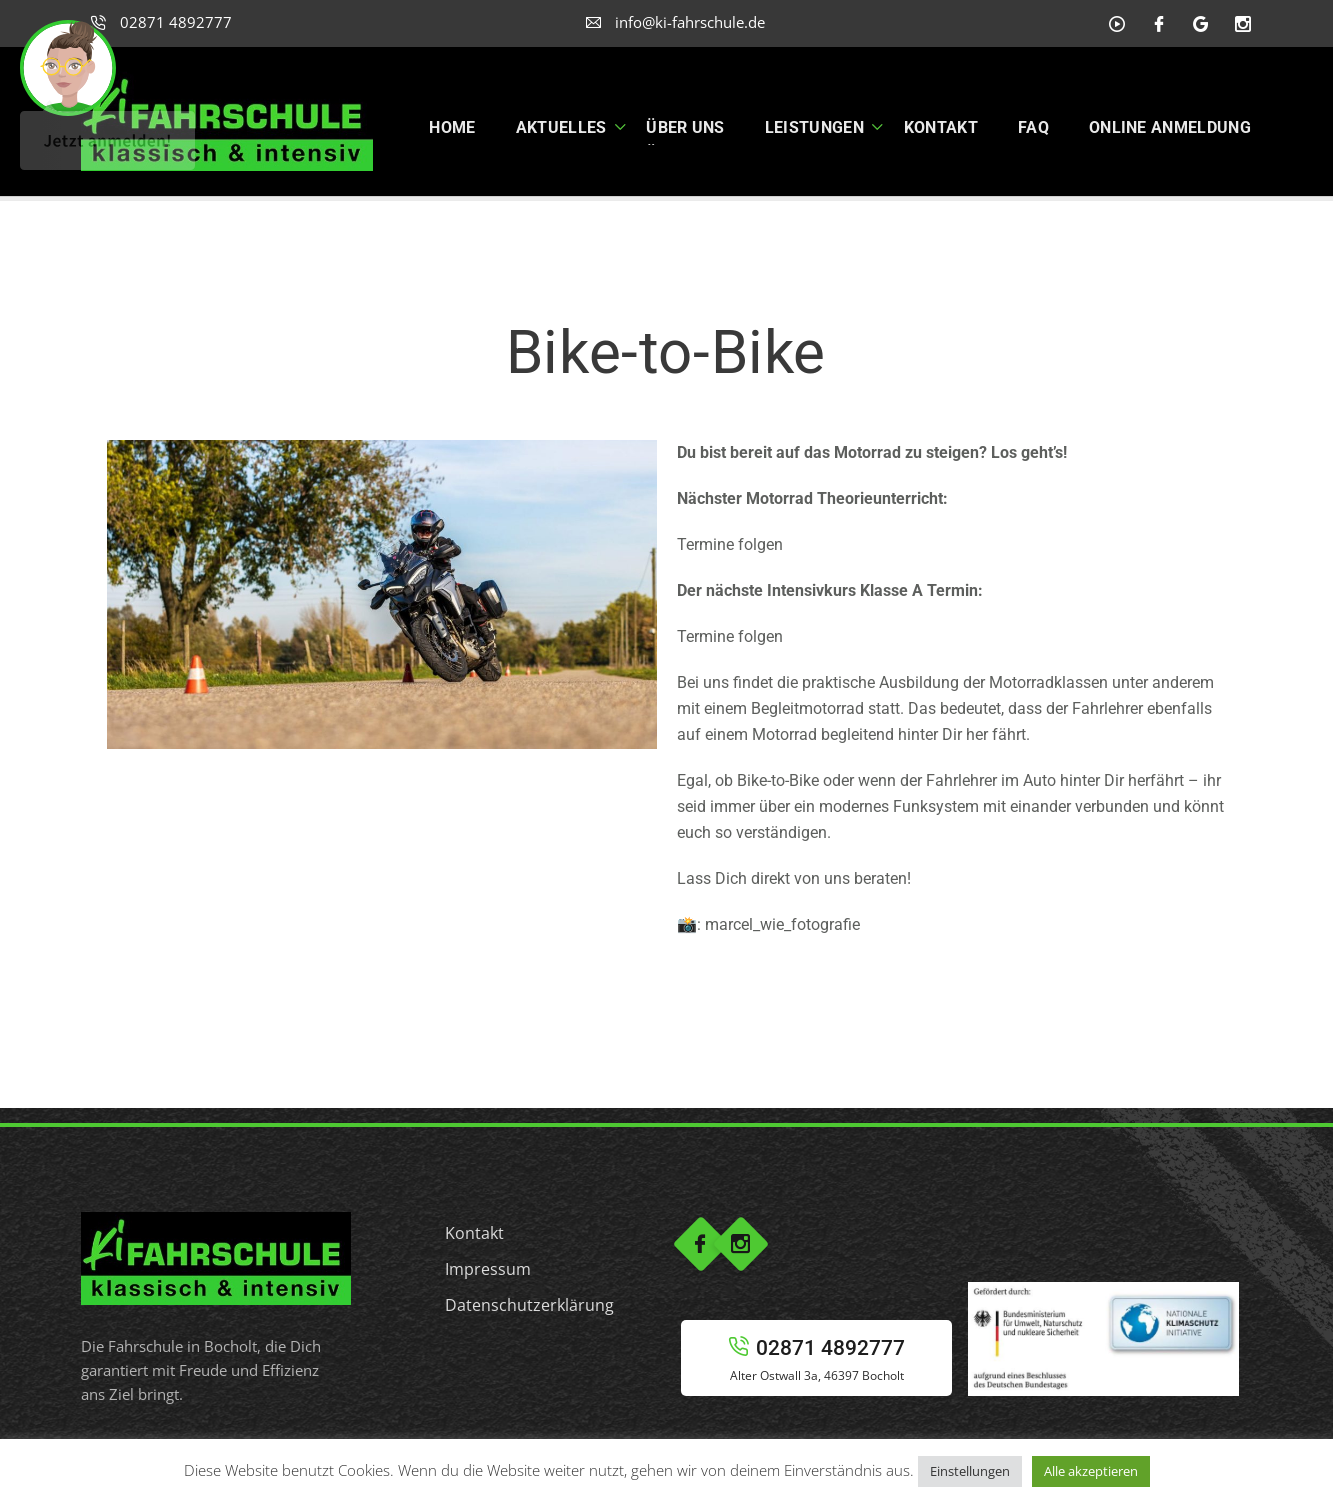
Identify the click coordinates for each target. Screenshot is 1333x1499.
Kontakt (474, 1233)
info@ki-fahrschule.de (675, 22)
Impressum (488, 1269)
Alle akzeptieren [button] (1091, 1471)
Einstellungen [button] (970, 1471)
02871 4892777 (161, 22)
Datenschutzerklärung (529, 1305)
